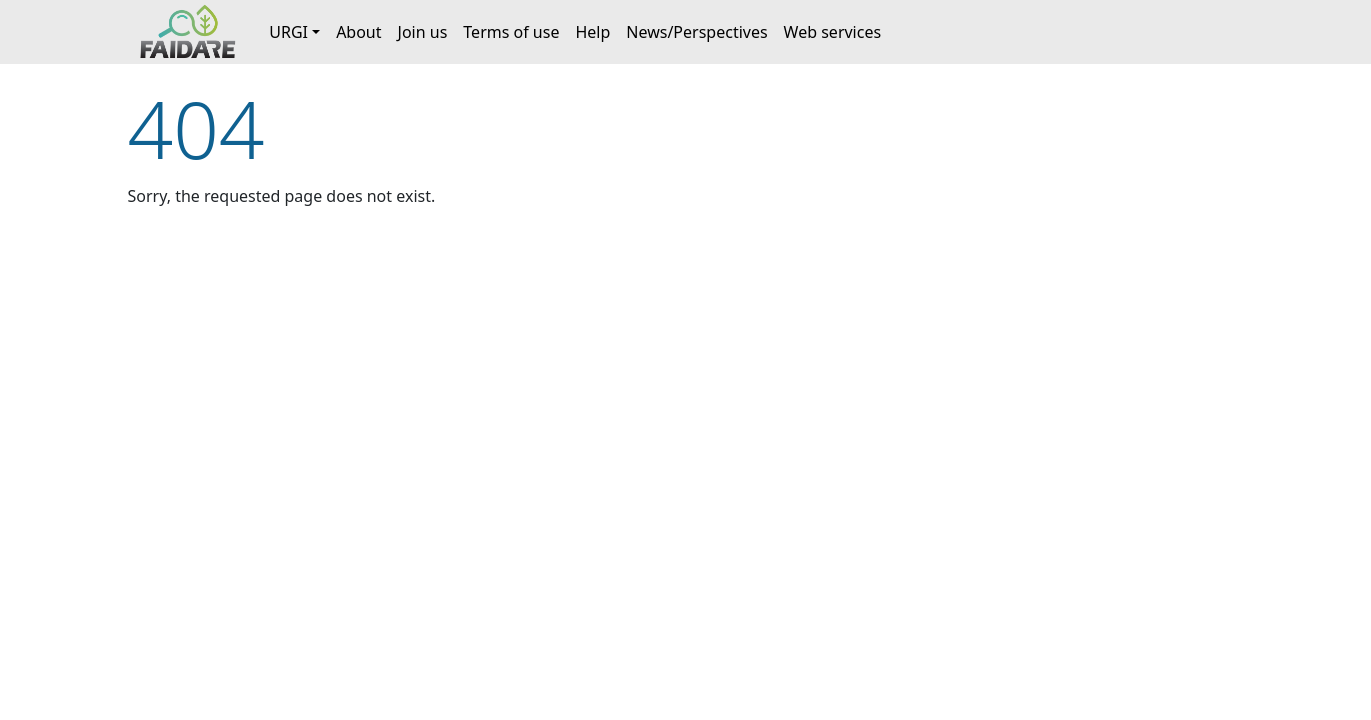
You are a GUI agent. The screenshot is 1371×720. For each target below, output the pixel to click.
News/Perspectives (696, 32)
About (358, 32)
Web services (833, 32)
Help (592, 32)
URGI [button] (288, 32)
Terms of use (511, 32)
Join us (423, 32)
